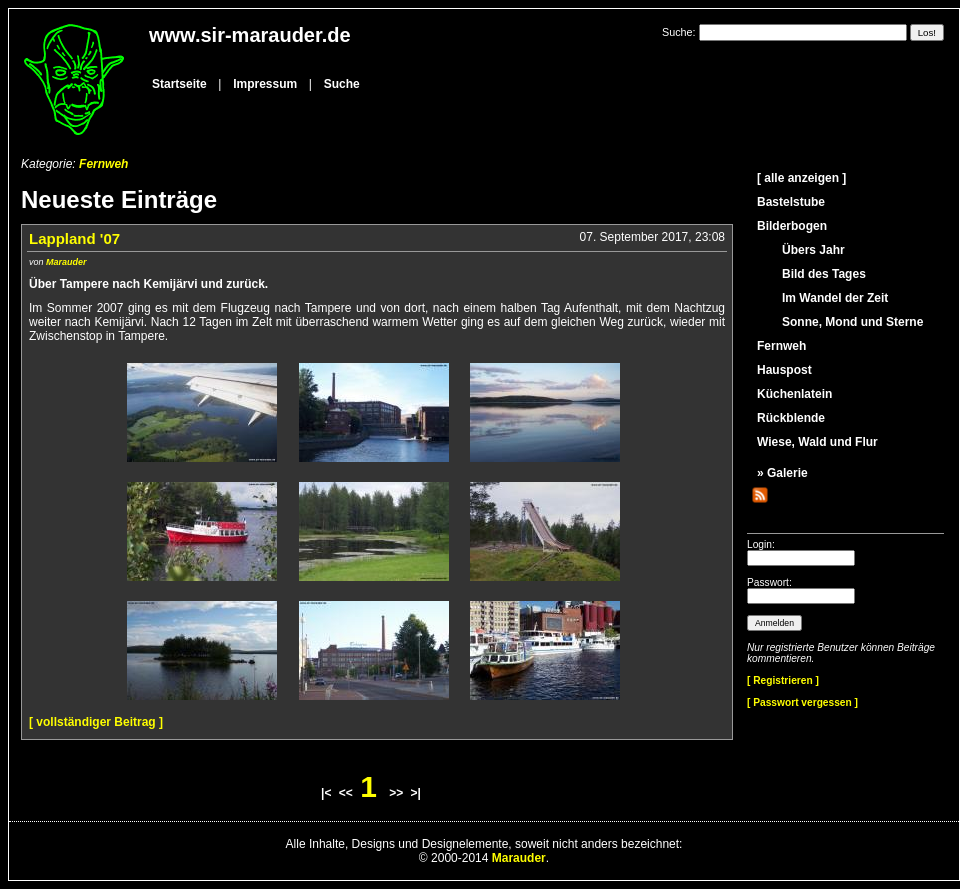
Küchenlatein (794, 394)
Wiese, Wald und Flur (817, 442)
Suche (342, 84)
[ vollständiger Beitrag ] (96, 722)
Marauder (66, 262)
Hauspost (784, 370)
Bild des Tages (824, 274)
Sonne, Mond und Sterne (852, 322)
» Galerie (782, 473)
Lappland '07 (74, 238)
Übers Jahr (813, 250)
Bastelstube (791, 202)
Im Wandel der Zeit (835, 298)
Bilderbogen (792, 226)
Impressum (265, 84)
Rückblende (791, 418)
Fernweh (103, 164)
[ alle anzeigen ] (801, 178)
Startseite (179, 84)
